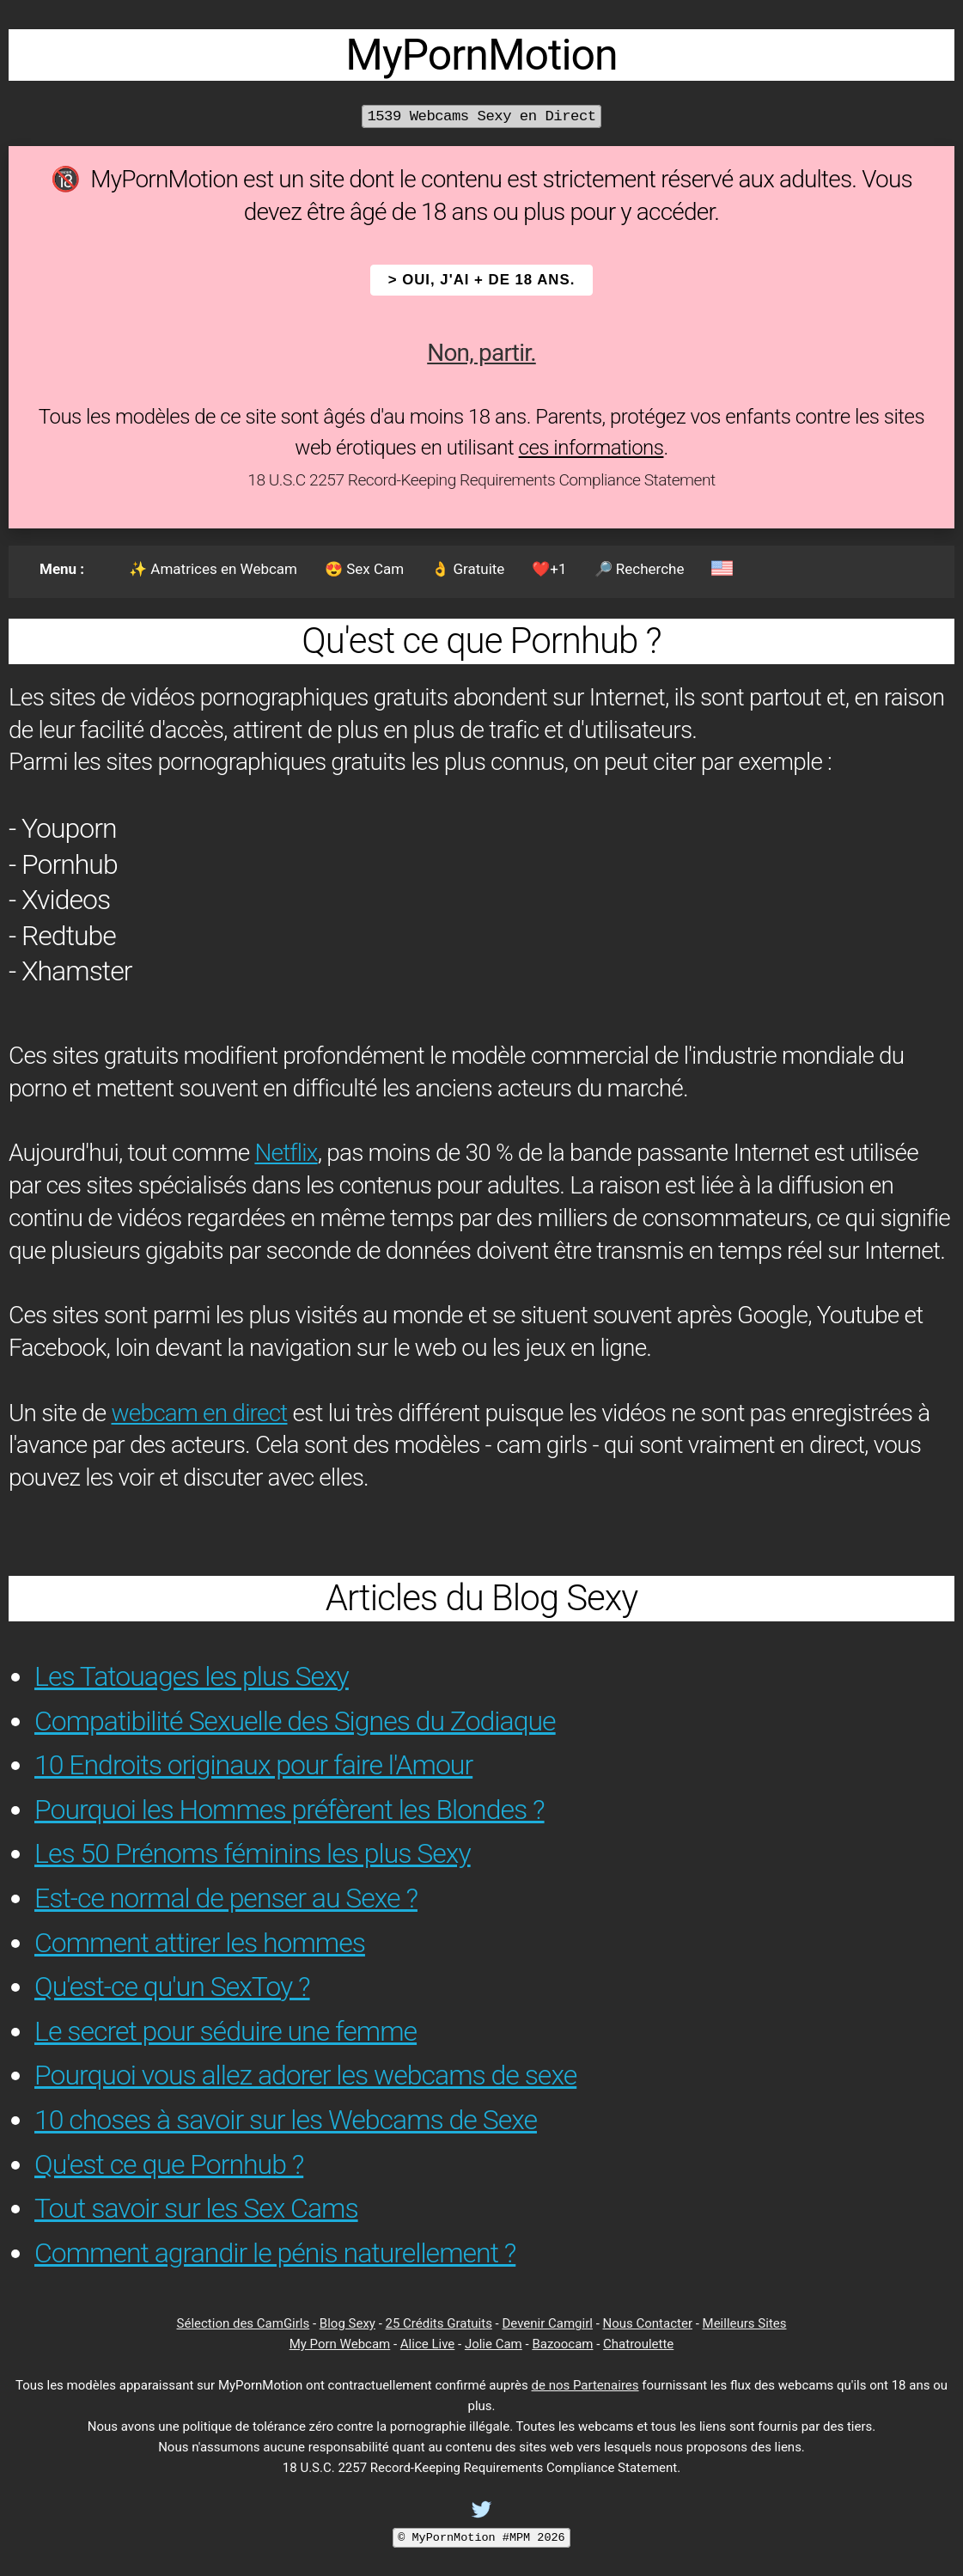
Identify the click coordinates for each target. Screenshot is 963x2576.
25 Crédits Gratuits (439, 2323)
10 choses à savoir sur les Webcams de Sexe (285, 2119)
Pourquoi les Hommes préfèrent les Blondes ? (289, 1809)
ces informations (591, 448)
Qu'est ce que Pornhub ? (168, 2164)
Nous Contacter (647, 2323)
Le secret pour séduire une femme (225, 2031)
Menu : (62, 568)
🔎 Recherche (639, 568)
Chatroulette (638, 2344)
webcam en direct (199, 1413)
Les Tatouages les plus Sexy (191, 1676)
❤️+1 (549, 568)
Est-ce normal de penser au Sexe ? (226, 1898)
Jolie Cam (493, 2344)
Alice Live (427, 2344)
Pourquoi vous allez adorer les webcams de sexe (305, 2075)
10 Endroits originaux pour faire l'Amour (253, 1765)
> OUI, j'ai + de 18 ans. (482, 280)
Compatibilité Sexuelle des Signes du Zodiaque (295, 1721)
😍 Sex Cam (364, 568)
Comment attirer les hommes (199, 1942)
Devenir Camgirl (547, 2323)
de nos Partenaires (585, 2385)
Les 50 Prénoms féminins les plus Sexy (252, 1853)
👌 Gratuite (467, 568)
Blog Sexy (347, 2323)
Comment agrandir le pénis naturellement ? (274, 2253)
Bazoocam (562, 2344)
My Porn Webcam (340, 2344)
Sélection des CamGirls (243, 2323)
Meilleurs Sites (745, 2323)
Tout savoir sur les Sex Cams (196, 2208)
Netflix (285, 1152)
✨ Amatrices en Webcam (213, 568)
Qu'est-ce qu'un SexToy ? (172, 1986)
